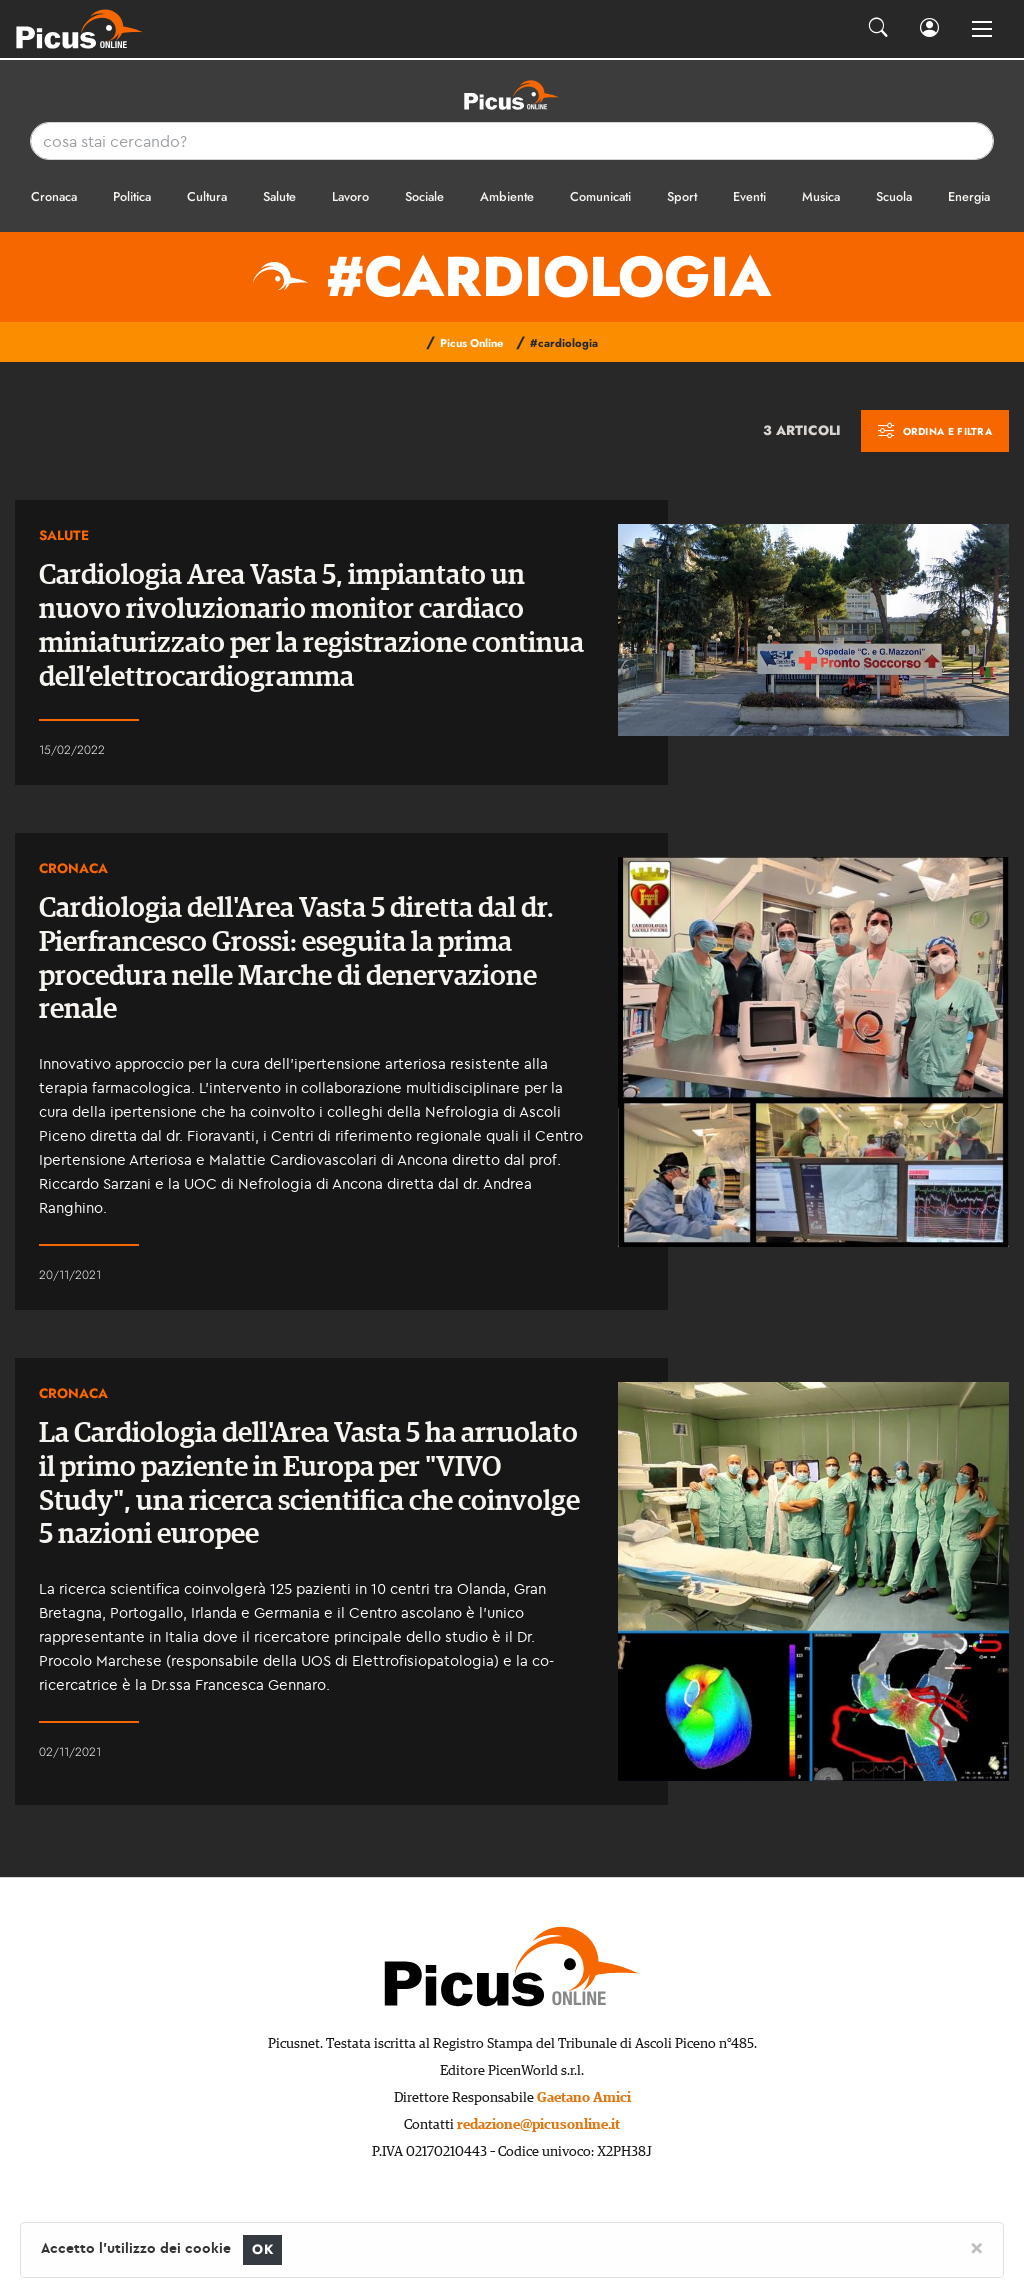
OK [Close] (262, 2249)
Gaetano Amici (584, 2098)
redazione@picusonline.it (538, 2125)
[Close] (976, 2247)
